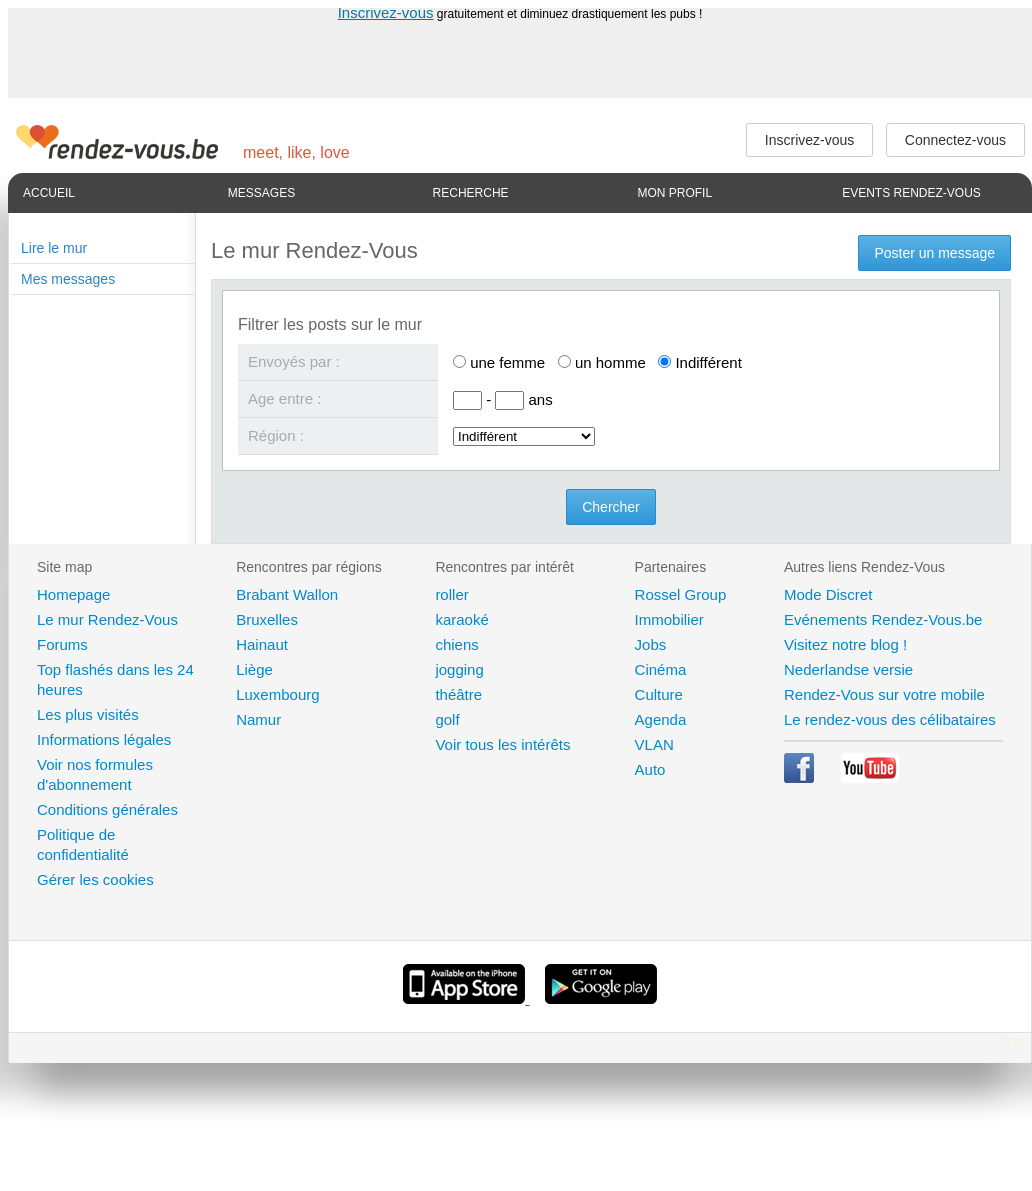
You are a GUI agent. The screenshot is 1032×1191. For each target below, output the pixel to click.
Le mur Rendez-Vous (107, 619)
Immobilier (669, 619)
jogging (459, 669)
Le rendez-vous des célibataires (890, 719)
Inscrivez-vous (386, 12)
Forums (62, 644)
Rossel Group (681, 594)
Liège (254, 669)
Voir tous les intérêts (502, 744)
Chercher (611, 507)
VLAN (654, 744)
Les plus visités (88, 714)
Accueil (49, 193)
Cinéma (661, 669)
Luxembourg (277, 694)
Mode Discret (828, 594)
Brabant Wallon (287, 594)
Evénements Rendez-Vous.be (883, 619)
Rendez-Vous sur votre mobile (884, 694)
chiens (456, 644)
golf (447, 719)
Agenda (661, 719)
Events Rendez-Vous (911, 193)
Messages (261, 193)
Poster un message (934, 253)
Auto (650, 769)
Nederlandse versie (848, 669)
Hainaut (262, 644)
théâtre (458, 694)
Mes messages (68, 279)
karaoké (461, 619)
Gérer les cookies (95, 879)
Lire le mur (54, 248)
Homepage (73, 594)
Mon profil (674, 193)
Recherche (471, 193)
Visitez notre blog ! (845, 644)
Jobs (651, 644)
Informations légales (104, 739)
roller (451, 594)
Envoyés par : (294, 361)
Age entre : (284, 398)
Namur (258, 719)
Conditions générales (107, 809)
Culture (659, 694)
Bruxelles (267, 619)
